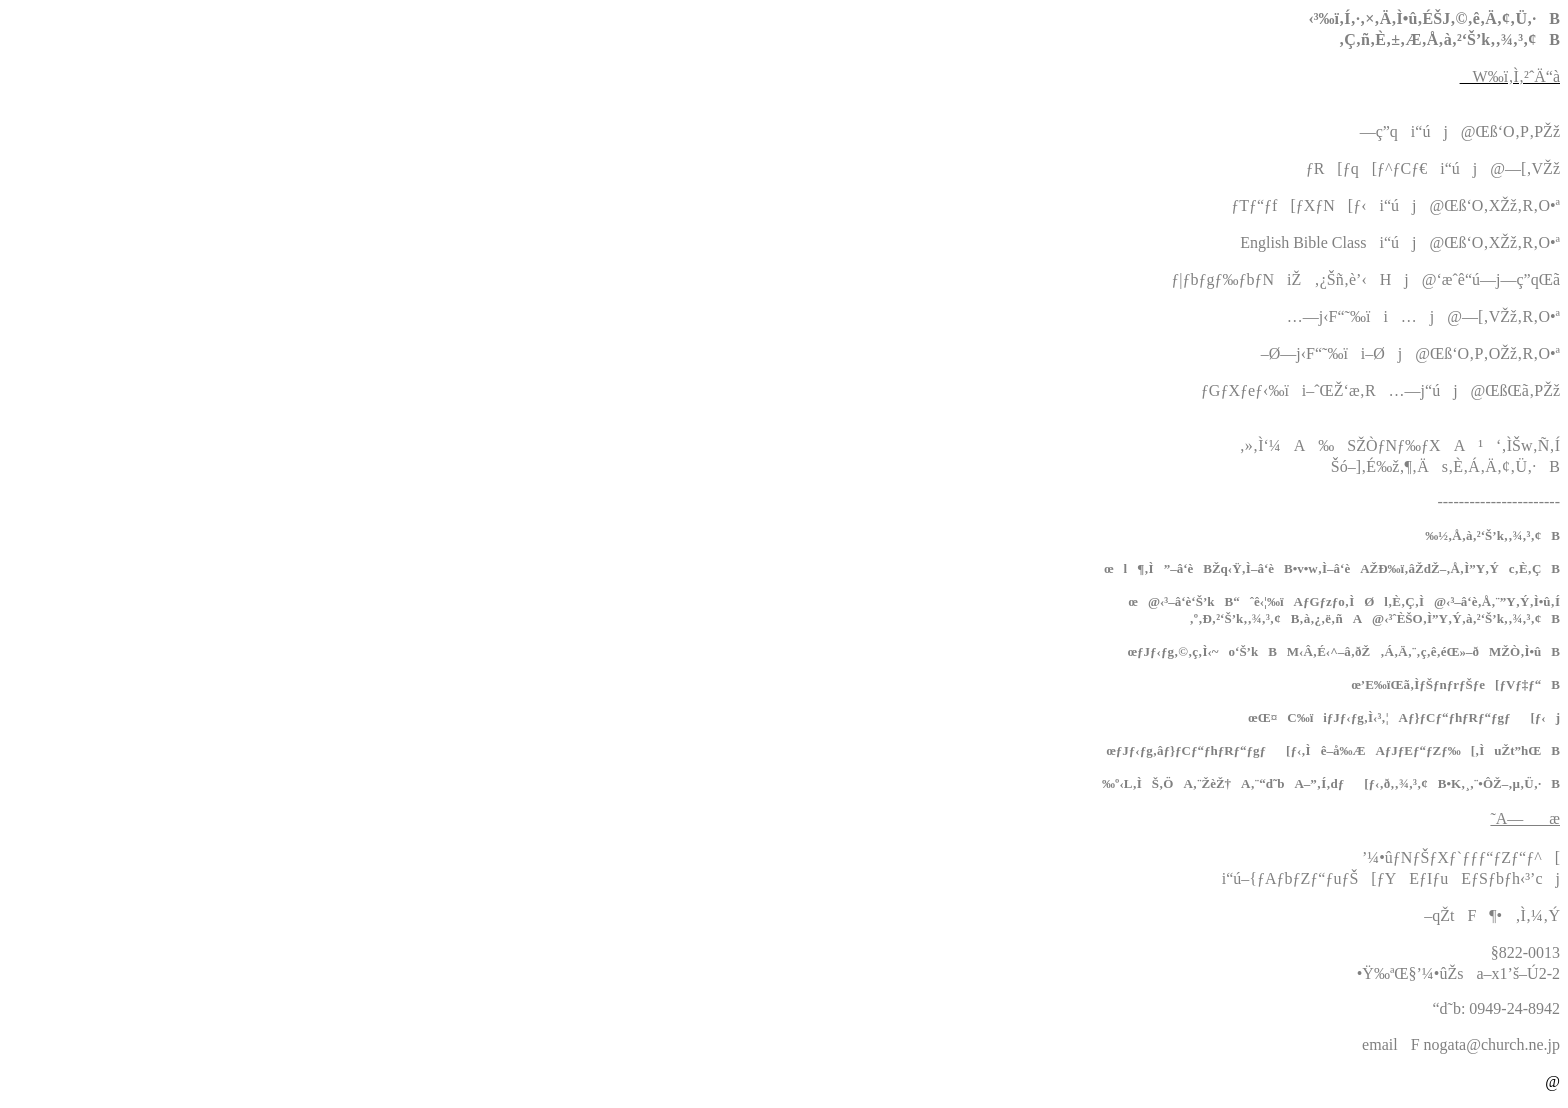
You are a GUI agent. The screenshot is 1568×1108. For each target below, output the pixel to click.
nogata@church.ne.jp (1492, 1044)
